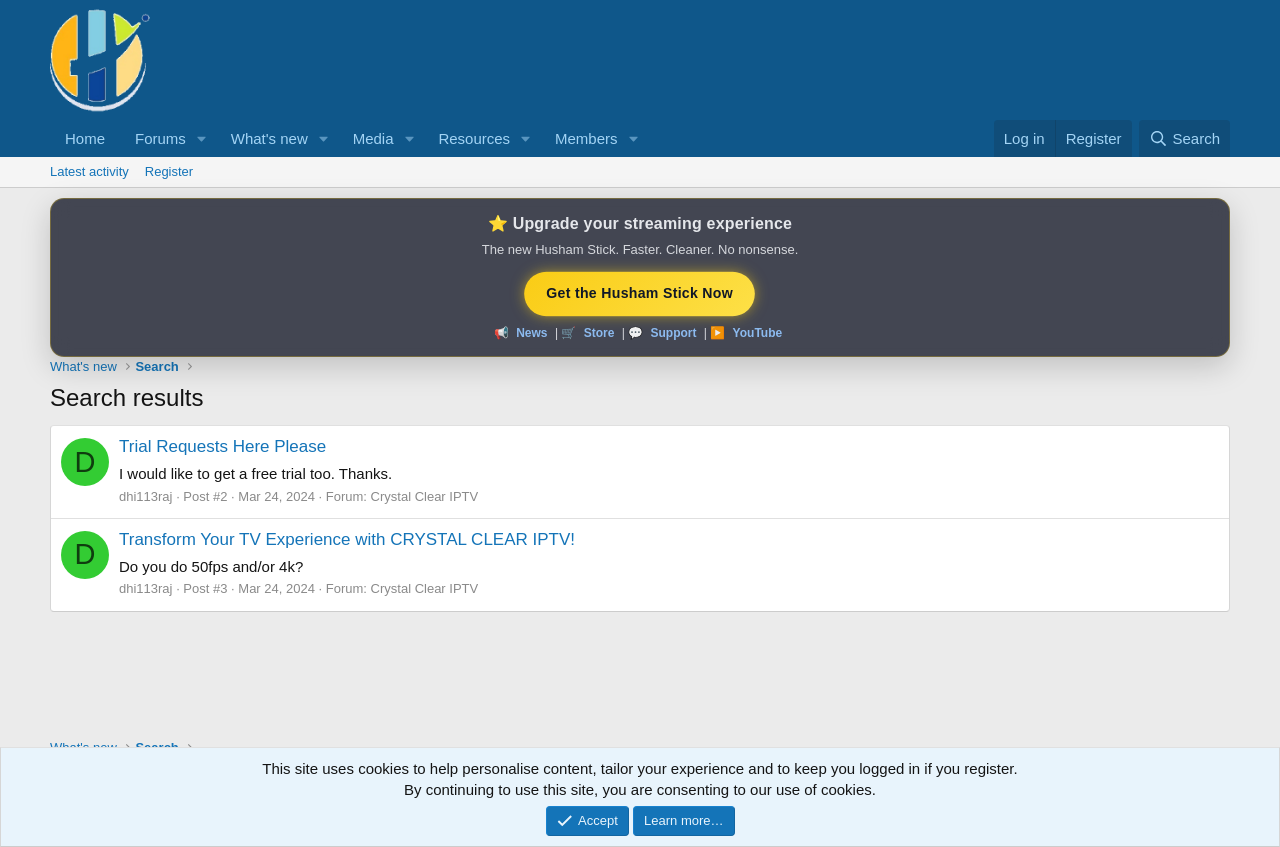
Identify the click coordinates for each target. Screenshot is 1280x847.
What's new (269, 138)
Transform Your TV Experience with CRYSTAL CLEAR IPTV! (347, 539)
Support (673, 333)
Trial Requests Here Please (222, 446)
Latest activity (89, 171)
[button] (202, 138)
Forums (160, 138)
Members (586, 138)
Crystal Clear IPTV (425, 496)
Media (373, 138)
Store (599, 333)
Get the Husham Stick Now (639, 293)
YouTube (758, 333)
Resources (474, 138)
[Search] (1184, 138)
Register (169, 171)
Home (85, 138)
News (531, 333)
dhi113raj (146, 496)
